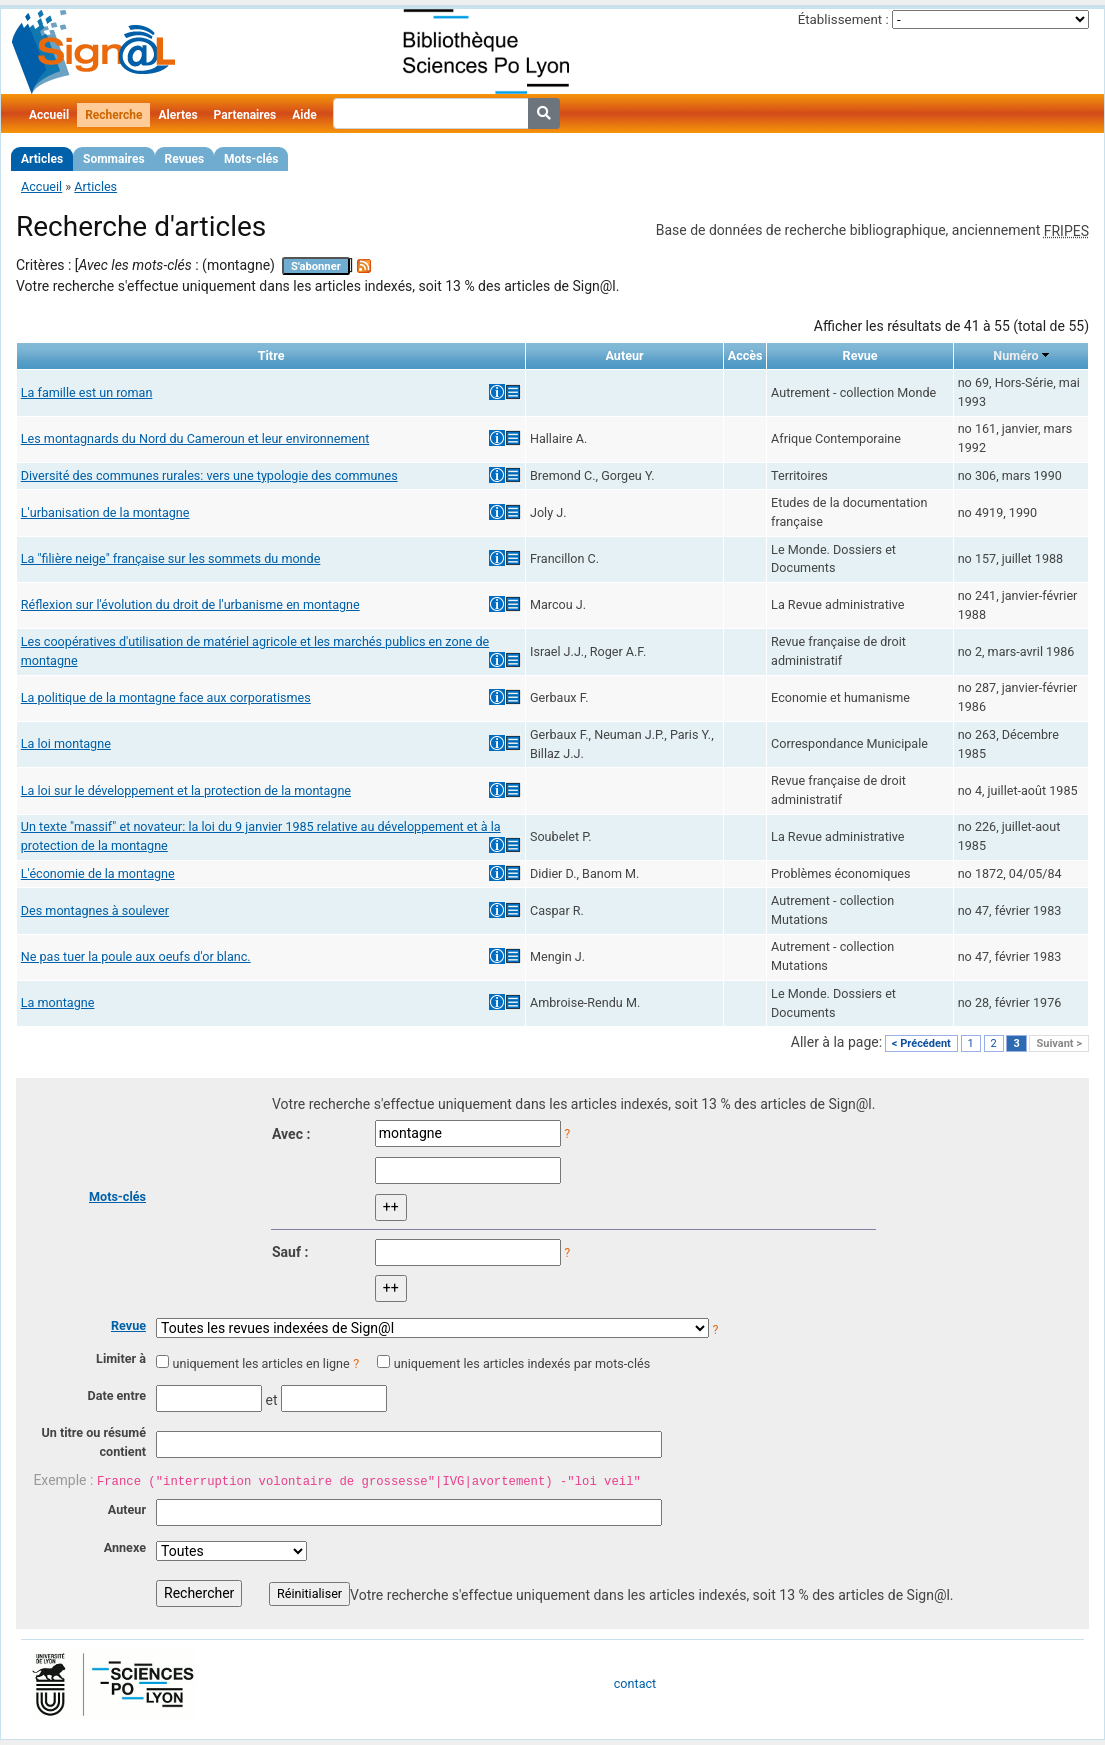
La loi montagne (66, 743)
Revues (185, 159)
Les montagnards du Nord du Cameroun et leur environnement (195, 438)
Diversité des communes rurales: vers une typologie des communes (209, 475)
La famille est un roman (87, 392)
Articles (42, 159)
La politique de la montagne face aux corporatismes (166, 697)
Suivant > (1059, 1043)
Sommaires (113, 159)
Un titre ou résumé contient (93, 1442)
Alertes (177, 115)
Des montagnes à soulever (95, 910)
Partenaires (245, 115)
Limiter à (121, 1358)
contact (635, 1683)
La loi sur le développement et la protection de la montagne (186, 790)
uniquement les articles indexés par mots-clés (522, 1363)
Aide (304, 115)
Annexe (125, 1547)
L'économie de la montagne (98, 873)
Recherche (113, 115)
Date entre (116, 1395)
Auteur (127, 1509)
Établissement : (843, 19)
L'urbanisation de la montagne (105, 512)
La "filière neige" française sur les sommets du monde (171, 558)
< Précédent (921, 1043)
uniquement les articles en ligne (260, 1363)
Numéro (1015, 355)
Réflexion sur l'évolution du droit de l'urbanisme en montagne (190, 604)
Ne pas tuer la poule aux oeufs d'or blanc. (136, 956)
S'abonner (316, 266)
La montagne (58, 1002)
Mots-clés (251, 159)
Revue (128, 1325)
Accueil (49, 115)
